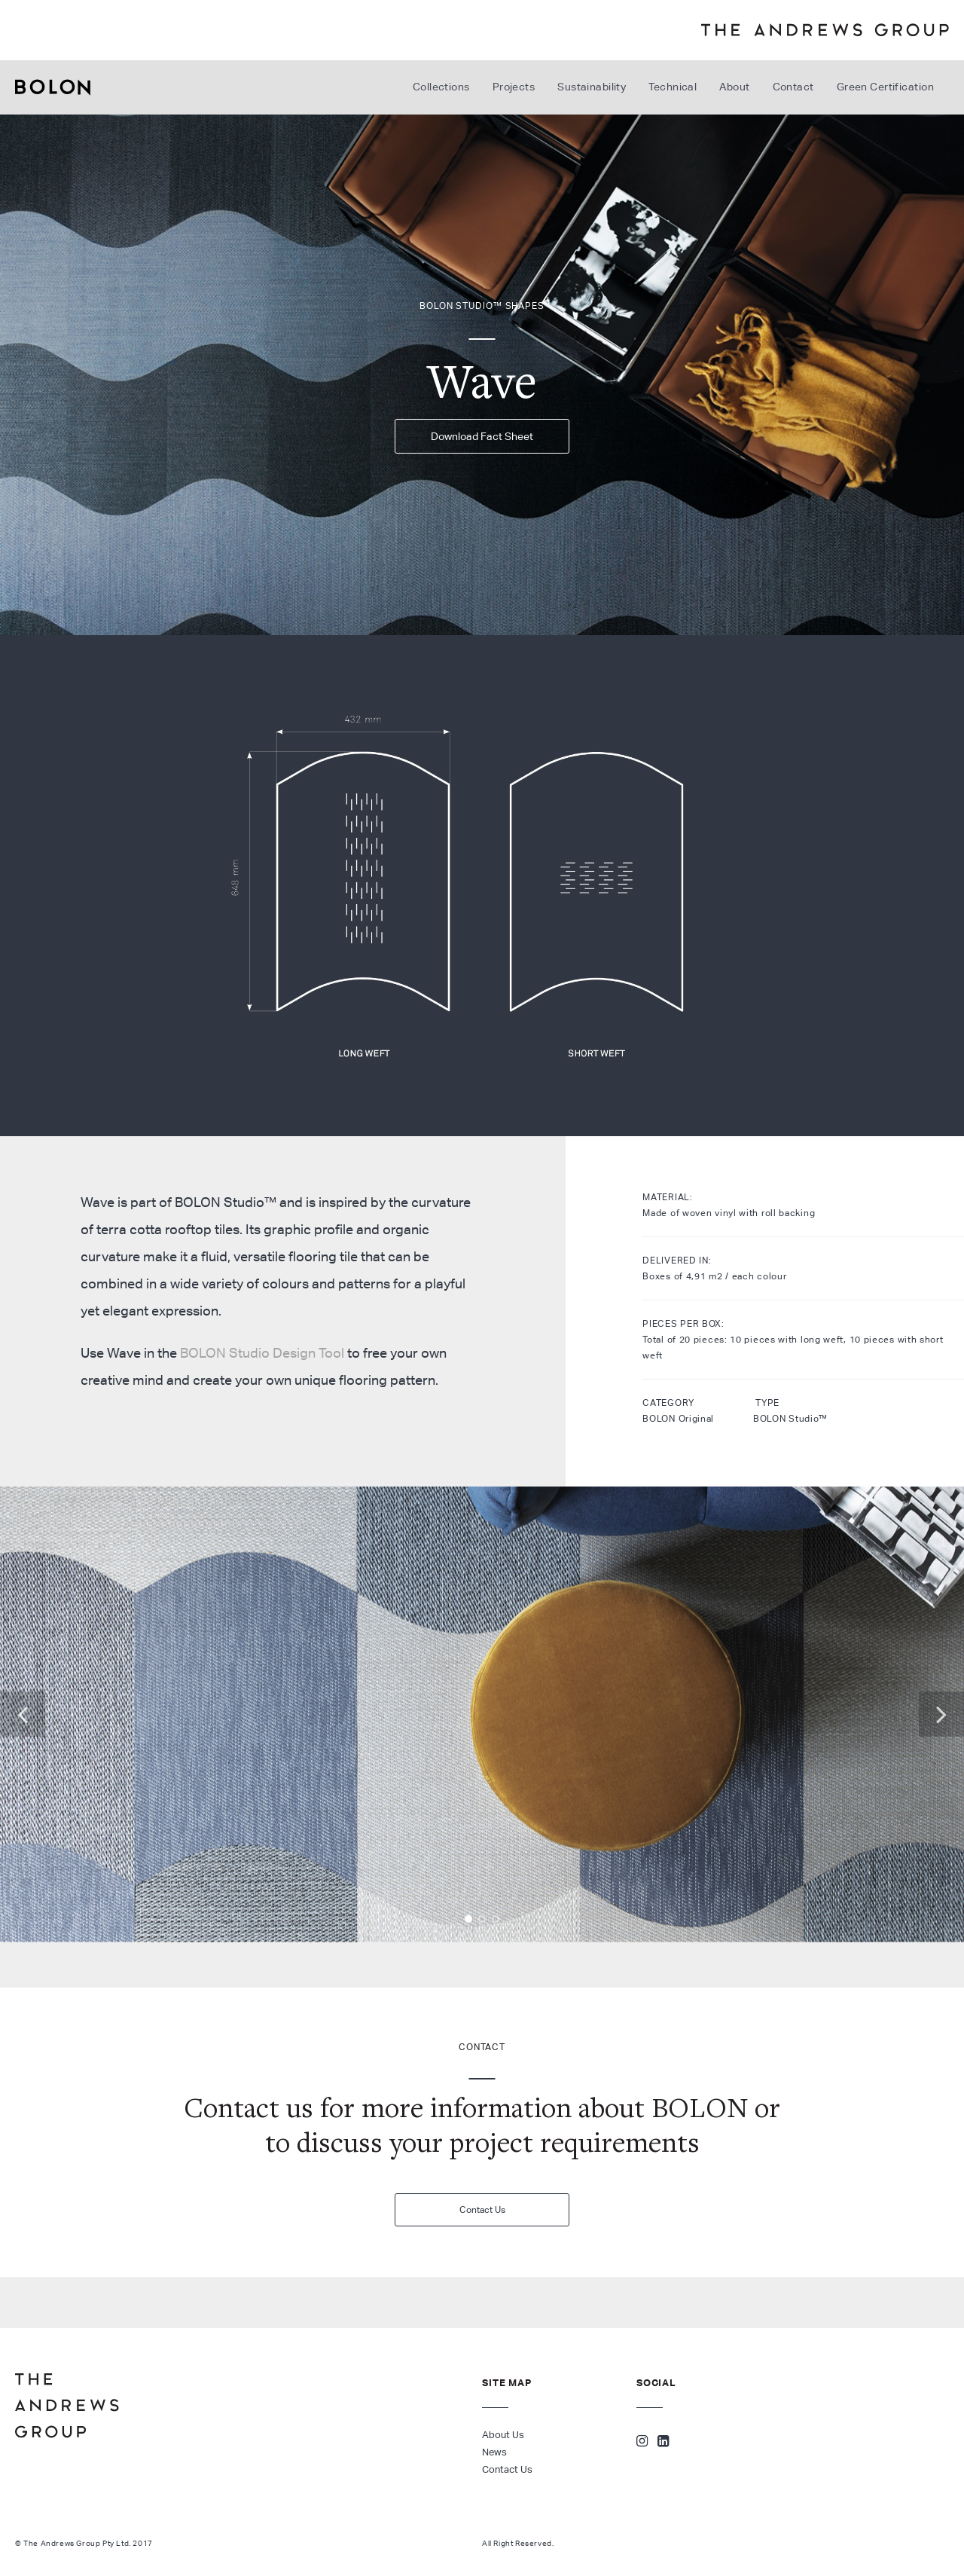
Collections (441, 86)
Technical (672, 86)
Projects (514, 86)
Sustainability (591, 86)
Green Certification (885, 86)
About (734, 86)
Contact (793, 86)
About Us (503, 2434)
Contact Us (482, 2209)
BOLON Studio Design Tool (262, 1353)
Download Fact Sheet (482, 436)
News (494, 2452)
